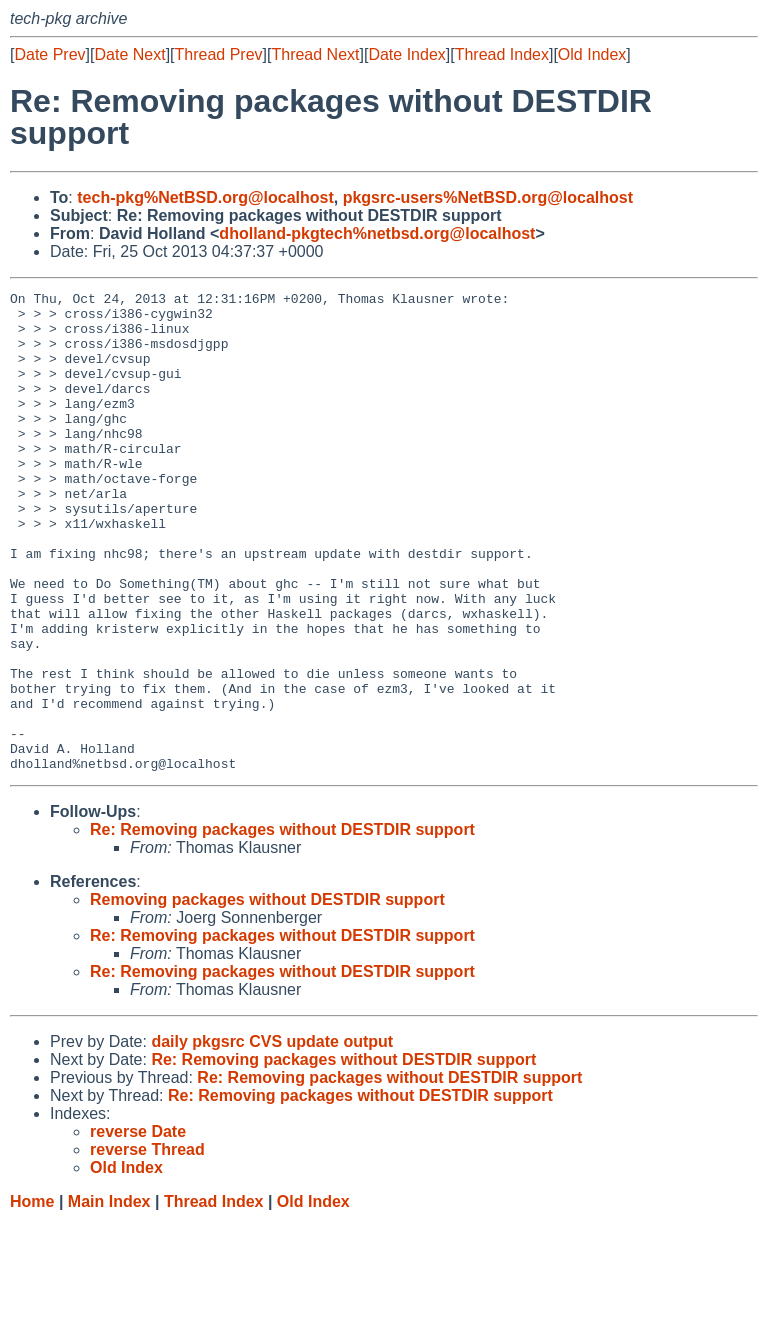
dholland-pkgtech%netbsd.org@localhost (377, 233)
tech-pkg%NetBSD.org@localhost (205, 197)
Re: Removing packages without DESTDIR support (282, 925)
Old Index (592, 54)
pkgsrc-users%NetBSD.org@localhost (488, 197)
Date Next (129, 54)
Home (32, 1297)
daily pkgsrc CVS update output (272, 1137)
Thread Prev (219, 54)
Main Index (109, 1297)
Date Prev (49, 54)
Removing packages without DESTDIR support (267, 995)
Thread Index (502, 54)
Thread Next (315, 54)
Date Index (406, 54)
